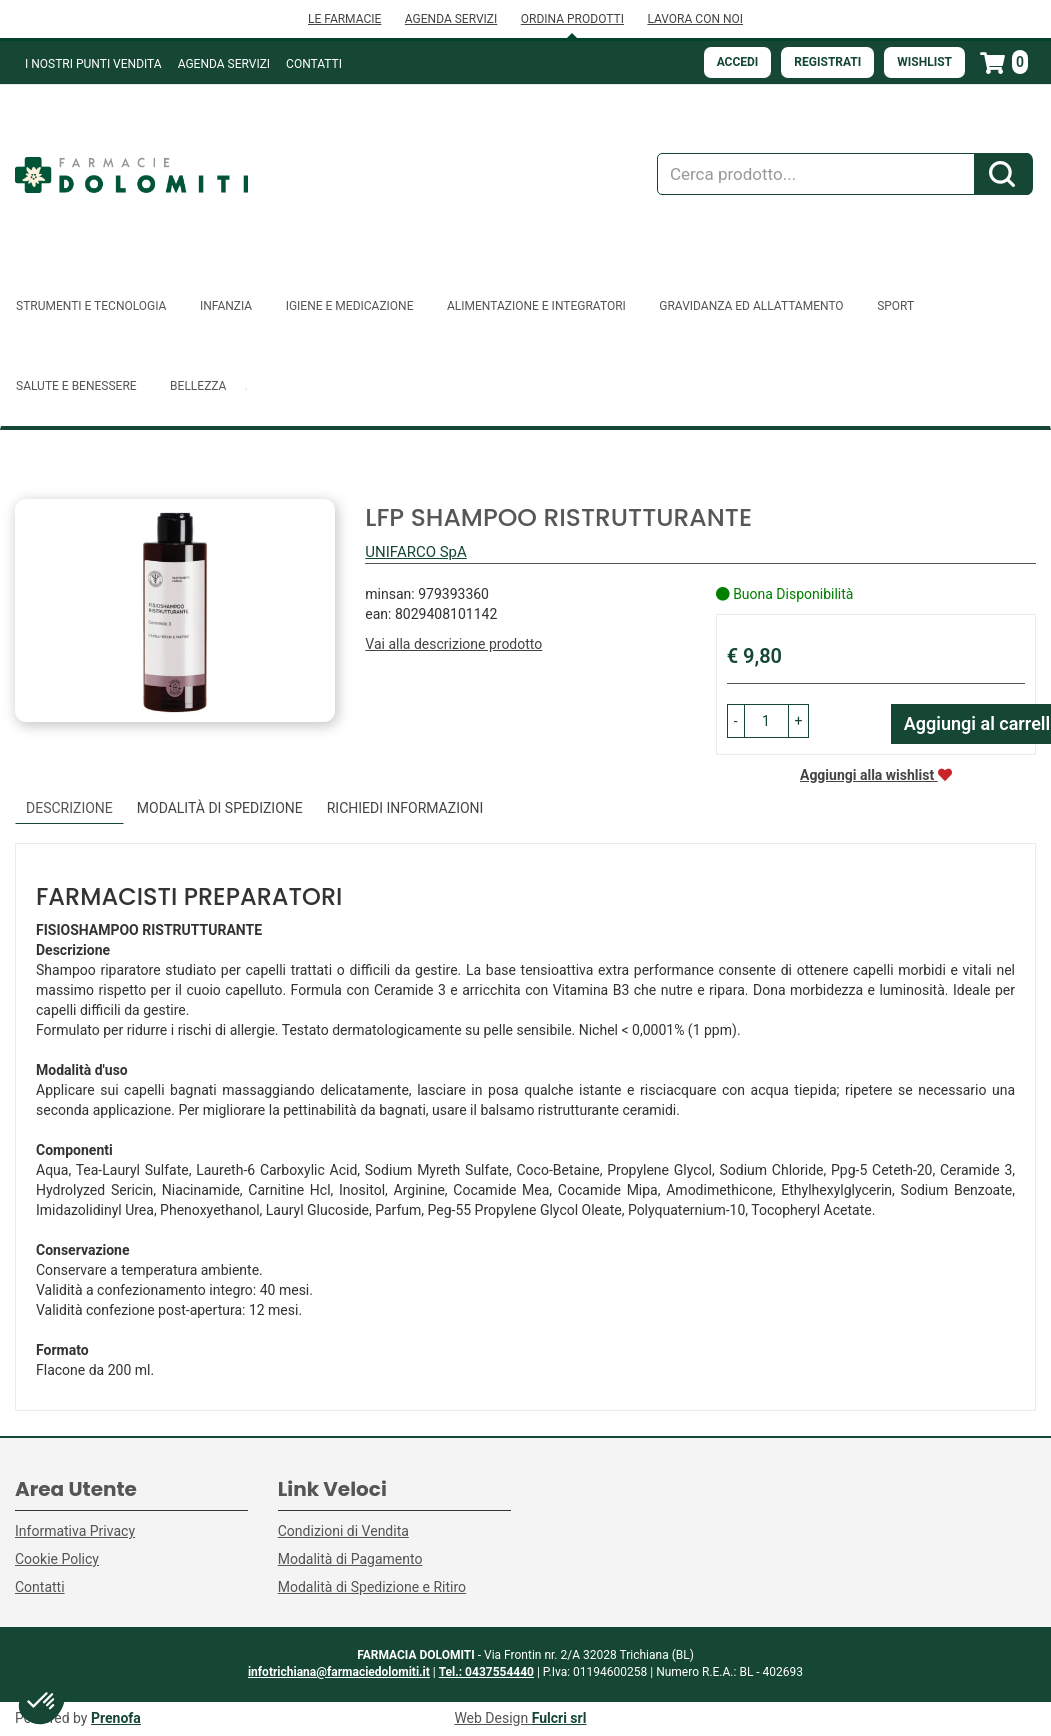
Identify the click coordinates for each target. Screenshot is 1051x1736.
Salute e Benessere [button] (76, 386)
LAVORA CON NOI (695, 19)
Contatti (314, 64)
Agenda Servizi (224, 64)
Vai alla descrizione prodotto (453, 644)
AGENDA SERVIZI (451, 19)
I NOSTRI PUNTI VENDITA (93, 64)
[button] (736, 721)
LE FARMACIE (344, 19)
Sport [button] (895, 306)
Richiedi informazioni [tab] (405, 808)
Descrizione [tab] (69, 808)
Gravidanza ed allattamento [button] (751, 306)
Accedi (738, 62)
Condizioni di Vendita (343, 1531)
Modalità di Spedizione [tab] (220, 808)
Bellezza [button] (198, 386)
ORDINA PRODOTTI (572, 19)
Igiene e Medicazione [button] (350, 306)
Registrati (827, 62)
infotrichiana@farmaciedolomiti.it (339, 1672)
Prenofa (116, 1718)
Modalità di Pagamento (350, 1559)
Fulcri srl (559, 1718)
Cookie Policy (57, 1559)
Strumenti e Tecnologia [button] (91, 306)
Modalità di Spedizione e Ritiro (372, 1587)
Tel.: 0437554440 (486, 1672)
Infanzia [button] (226, 306)
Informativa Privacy (75, 1531)
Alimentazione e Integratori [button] (536, 306)
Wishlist (924, 62)
